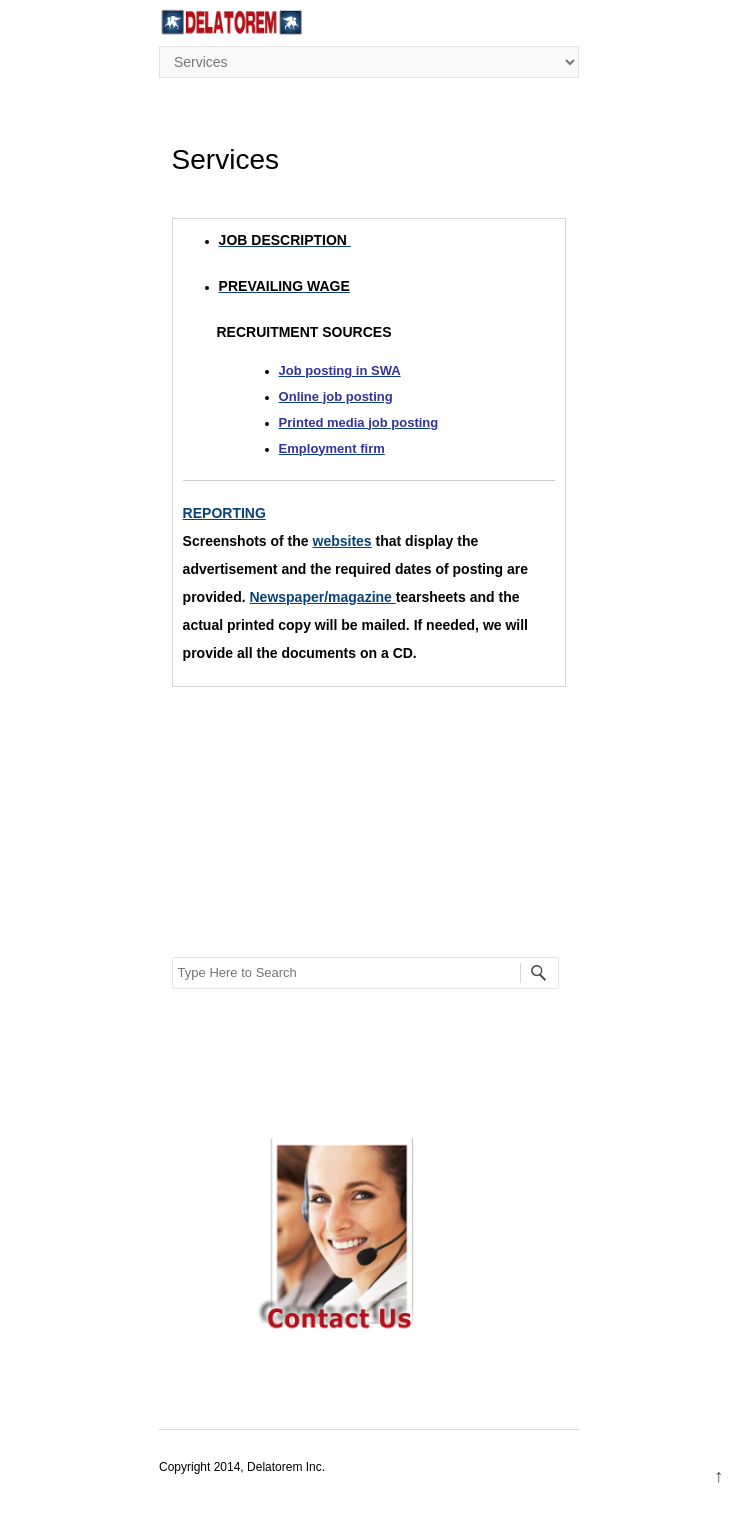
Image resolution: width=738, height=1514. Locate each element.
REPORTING (224, 513)
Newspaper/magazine (323, 597)
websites (342, 541)
